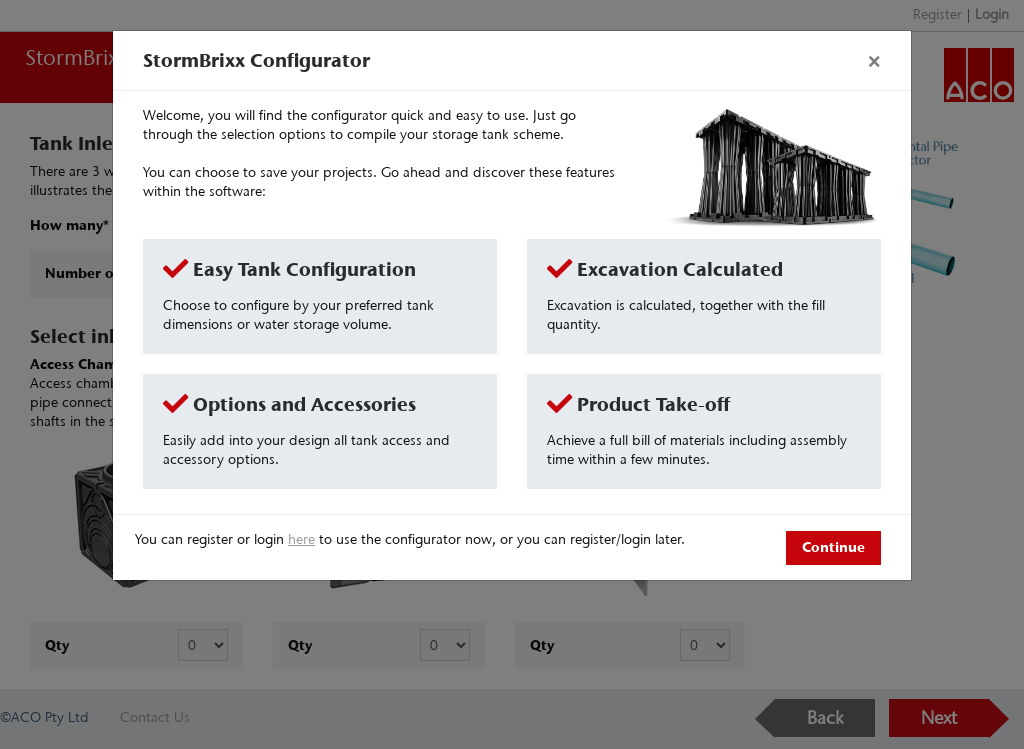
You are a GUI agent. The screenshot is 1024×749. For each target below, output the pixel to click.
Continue (833, 547)
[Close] (874, 60)
